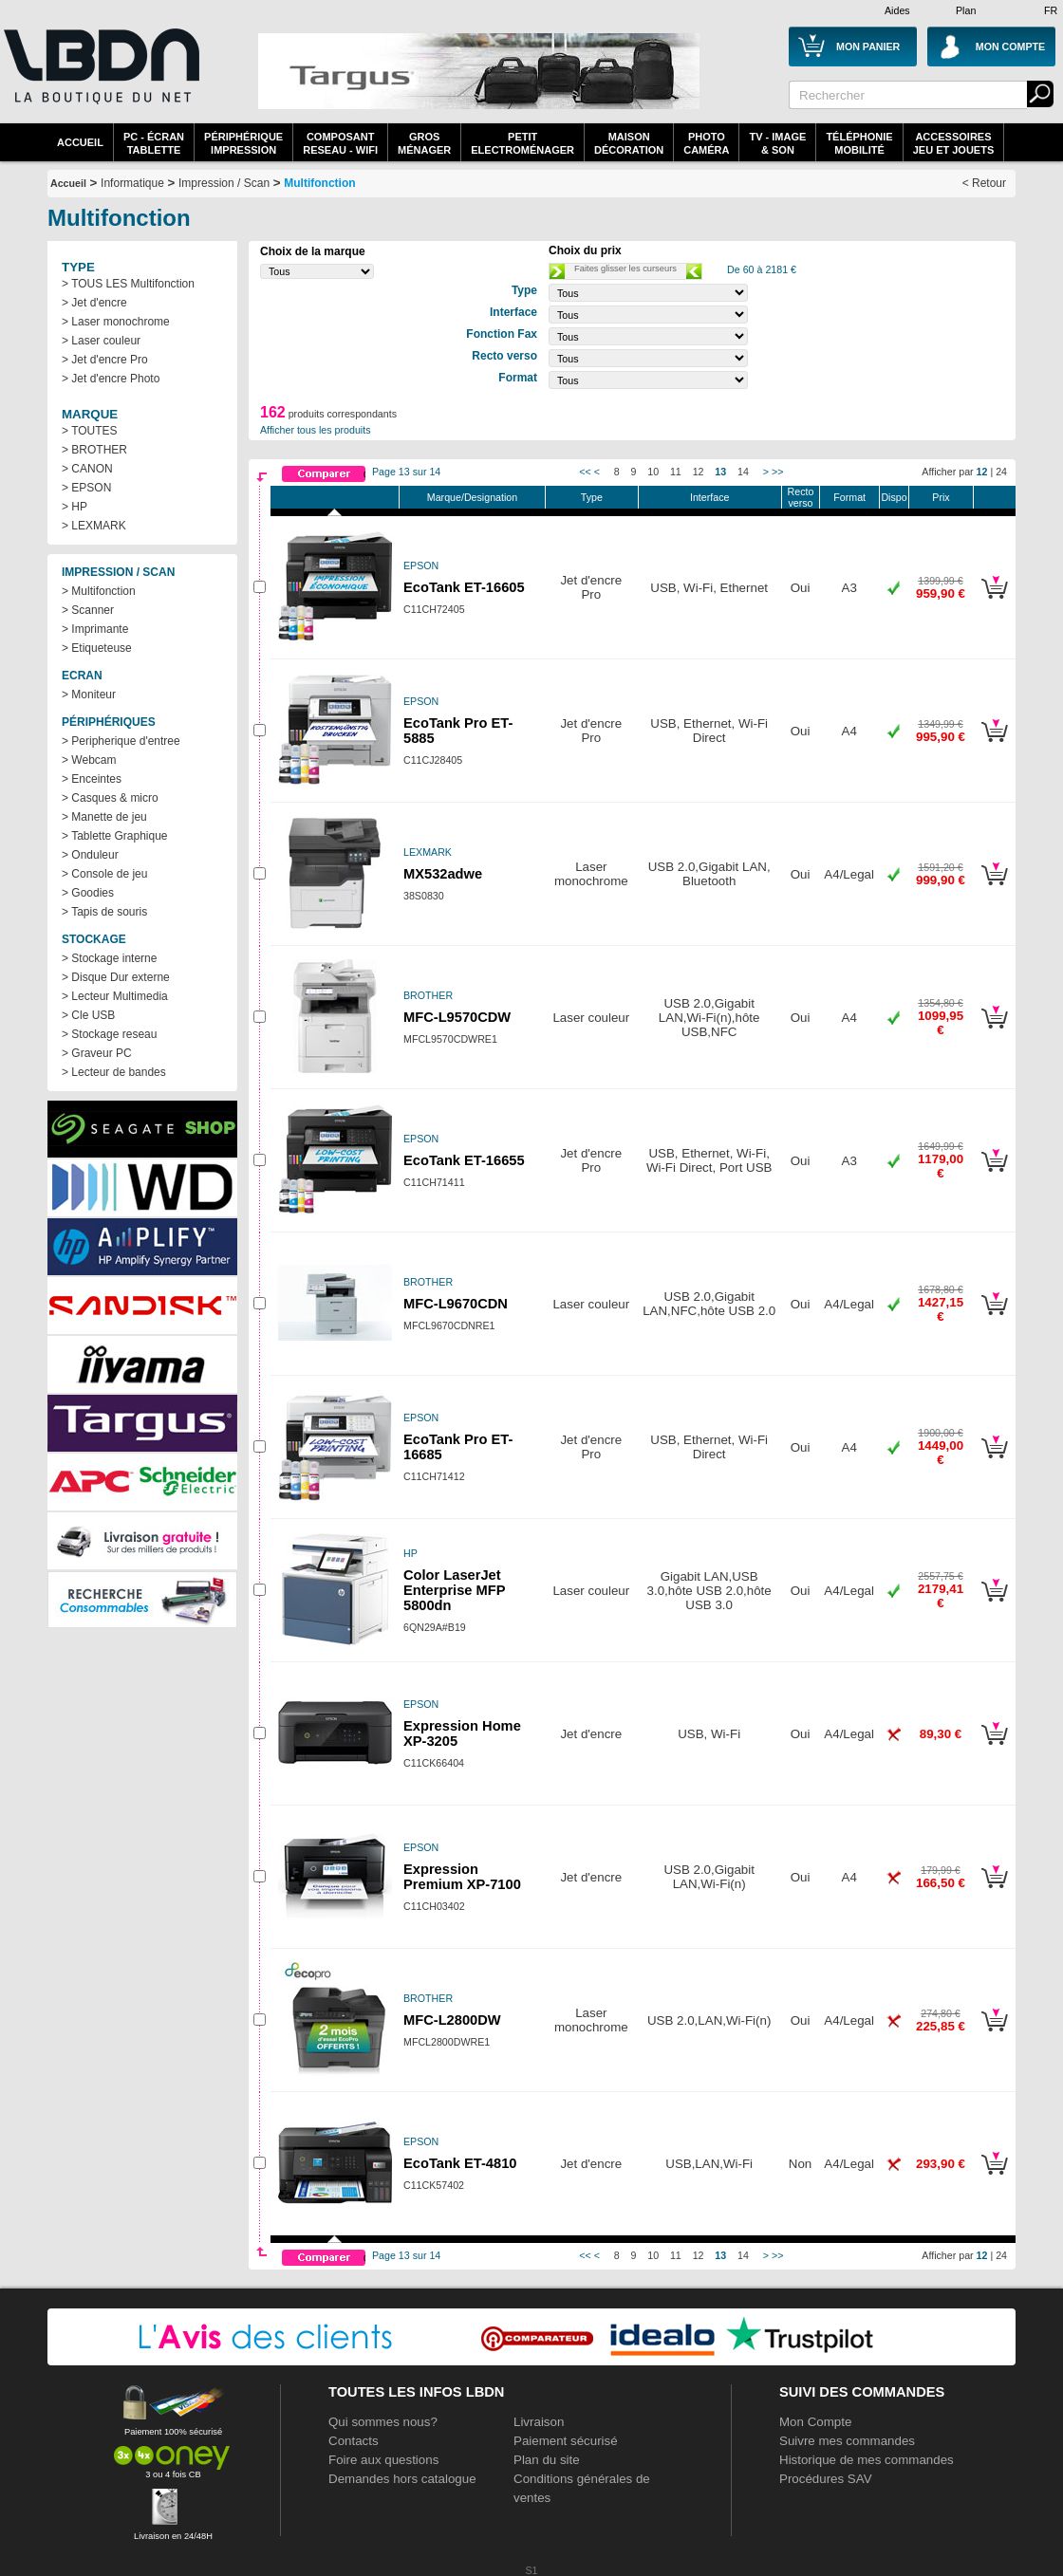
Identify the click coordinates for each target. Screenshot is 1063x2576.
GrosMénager (424, 143)
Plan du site (546, 2460)
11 (675, 471)
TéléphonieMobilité (859, 143)
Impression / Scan (224, 183)
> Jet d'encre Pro (105, 359)
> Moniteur (89, 694)
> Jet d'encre (94, 302)
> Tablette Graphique (115, 836)
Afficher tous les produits (315, 430)
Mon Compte (815, 2422)
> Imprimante (95, 629)
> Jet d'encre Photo (110, 378)
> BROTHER (94, 449)
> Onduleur (90, 855)
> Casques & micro (110, 798)
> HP (74, 506)
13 (720, 471)
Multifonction (319, 183)
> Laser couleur (101, 340)
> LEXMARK (94, 525)
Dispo (893, 497)
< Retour (984, 183)
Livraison (538, 2422)
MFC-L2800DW (452, 2020)
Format (849, 497)
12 (698, 471)
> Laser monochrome (116, 321)
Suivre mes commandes (847, 2441)
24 (1001, 471)
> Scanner (88, 610)
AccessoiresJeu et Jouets (954, 143)
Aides (897, 10)
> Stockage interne (109, 958)
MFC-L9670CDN (455, 1303)
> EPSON (86, 487)
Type (592, 497)
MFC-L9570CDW (457, 1017)
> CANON (87, 468)
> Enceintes (91, 779)
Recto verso (801, 497)
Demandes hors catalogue (402, 2479)
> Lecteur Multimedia (115, 996)
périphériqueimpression (243, 143)
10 (653, 471)
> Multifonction (99, 591)
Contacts (353, 2441)
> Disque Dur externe (116, 977)
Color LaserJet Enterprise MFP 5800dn (454, 1590)
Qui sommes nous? (383, 2422)
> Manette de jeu (104, 817)
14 (743, 471)
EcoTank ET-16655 (464, 1160)
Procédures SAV (825, 2479)
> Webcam (89, 760)
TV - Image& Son (777, 143)
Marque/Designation (472, 497)
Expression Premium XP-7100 (462, 1877)
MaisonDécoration (628, 143)
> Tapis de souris (104, 911)
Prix (940, 497)
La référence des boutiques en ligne (99, 77)
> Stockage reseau (109, 1034)
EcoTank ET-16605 (464, 587)
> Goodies (88, 892)
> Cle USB (88, 1015)
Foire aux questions (383, 2460)
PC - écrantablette (153, 143)
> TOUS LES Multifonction (128, 283)
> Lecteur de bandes (114, 1072)
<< (584, 471)
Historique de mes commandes (866, 2460)
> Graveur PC (97, 1053)
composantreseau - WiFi (340, 143)
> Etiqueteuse (97, 648)
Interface (709, 497)
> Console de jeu (104, 873)
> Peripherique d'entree (121, 741)
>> (777, 471)
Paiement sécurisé (565, 2441)
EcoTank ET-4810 (459, 2163)
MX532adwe (442, 873)
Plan (966, 10)
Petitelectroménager (522, 143)
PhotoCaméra (706, 143)
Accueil (80, 142)
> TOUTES (90, 430)
